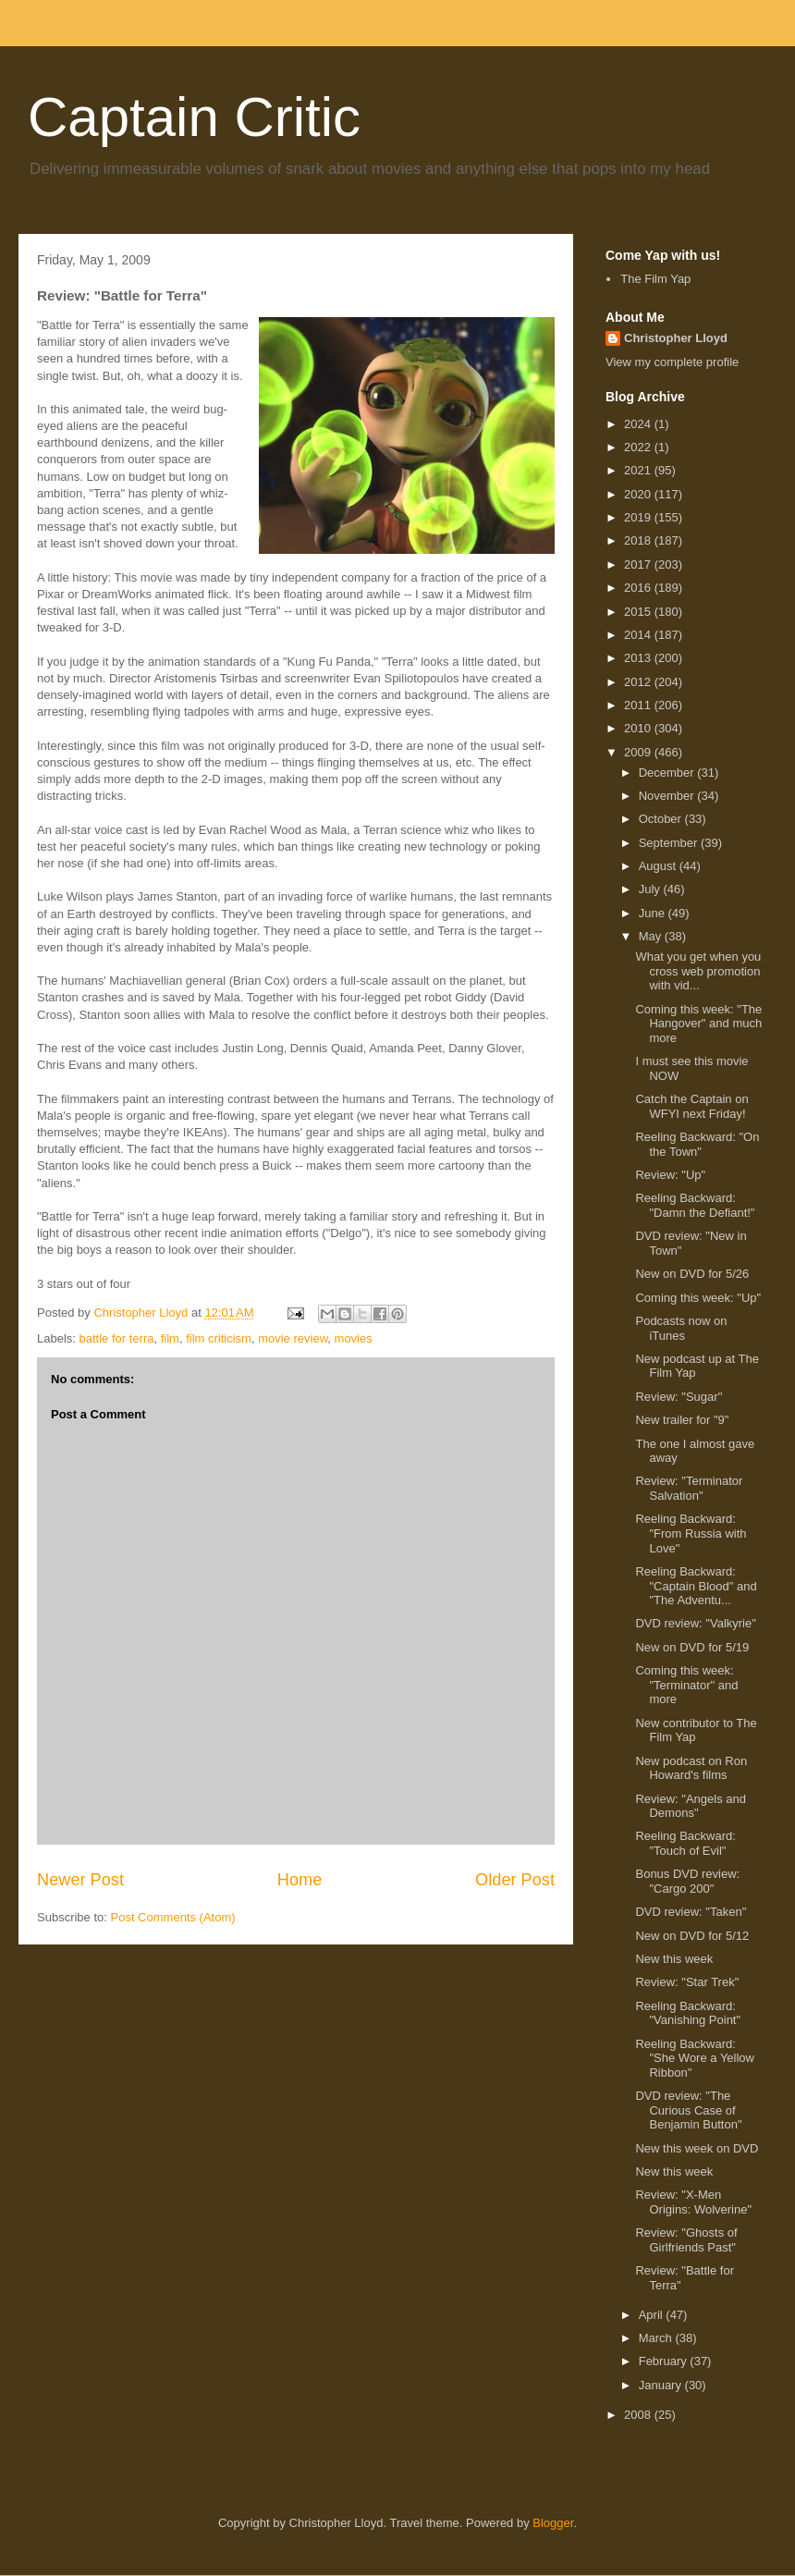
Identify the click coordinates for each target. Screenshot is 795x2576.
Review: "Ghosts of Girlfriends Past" (686, 2240)
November (668, 796)
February (665, 2361)
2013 (639, 658)
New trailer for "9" (681, 1420)
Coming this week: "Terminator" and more (686, 1684)
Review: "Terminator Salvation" (688, 1488)
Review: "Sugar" (678, 1397)
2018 (639, 540)
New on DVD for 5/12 (692, 1936)
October (662, 819)
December (668, 772)
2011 (639, 705)
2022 (639, 447)
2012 (639, 682)
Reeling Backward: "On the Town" (697, 1144)
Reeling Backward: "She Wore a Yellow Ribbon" (694, 2058)
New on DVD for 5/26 (692, 1274)
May (652, 936)
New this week (674, 1959)
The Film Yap (655, 279)
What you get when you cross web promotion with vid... (698, 971)
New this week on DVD (696, 2148)
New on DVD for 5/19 (692, 1647)
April (653, 2315)
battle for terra (117, 1338)
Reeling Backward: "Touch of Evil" (685, 1843)
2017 (639, 564)
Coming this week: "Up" (698, 1298)
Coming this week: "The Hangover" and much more (698, 1023)
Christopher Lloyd (676, 338)
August (659, 866)
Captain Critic (194, 117)
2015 (639, 612)
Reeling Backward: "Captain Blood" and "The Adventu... (695, 1585)
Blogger (552, 2523)
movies (354, 1338)
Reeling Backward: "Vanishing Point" (687, 2013)
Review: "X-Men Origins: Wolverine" (693, 2202)
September (670, 843)
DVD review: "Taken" (690, 1912)
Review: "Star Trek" (687, 1982)
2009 (639, 752)
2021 (639, 470)
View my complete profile (672, 362)
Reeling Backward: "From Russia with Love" (690, 1533)
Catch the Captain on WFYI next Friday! (691, 1106)
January (662, 2385)
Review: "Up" (670, 1175)
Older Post (515, 1880)
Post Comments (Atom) (173, 1917)
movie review (292, 1338)
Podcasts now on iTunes (681, 1328)
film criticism (218, 1338)
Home (300, 1880)
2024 (639, 424)
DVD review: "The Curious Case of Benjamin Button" (688, 2110)
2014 (639, 635)
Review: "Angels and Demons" (690, 1806)
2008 (639, 2415)
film (170, 1338)
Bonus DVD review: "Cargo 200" (687, 1881)
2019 (639, 517)
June (653, 913)
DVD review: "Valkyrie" (695, 1623)
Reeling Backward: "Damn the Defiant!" (694, 1205)
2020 (639, 494)
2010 (639, 728)
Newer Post (80, 1880)
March (657, 2338)
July (651, 889)
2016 (639, 588)
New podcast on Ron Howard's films (691, 1768)
